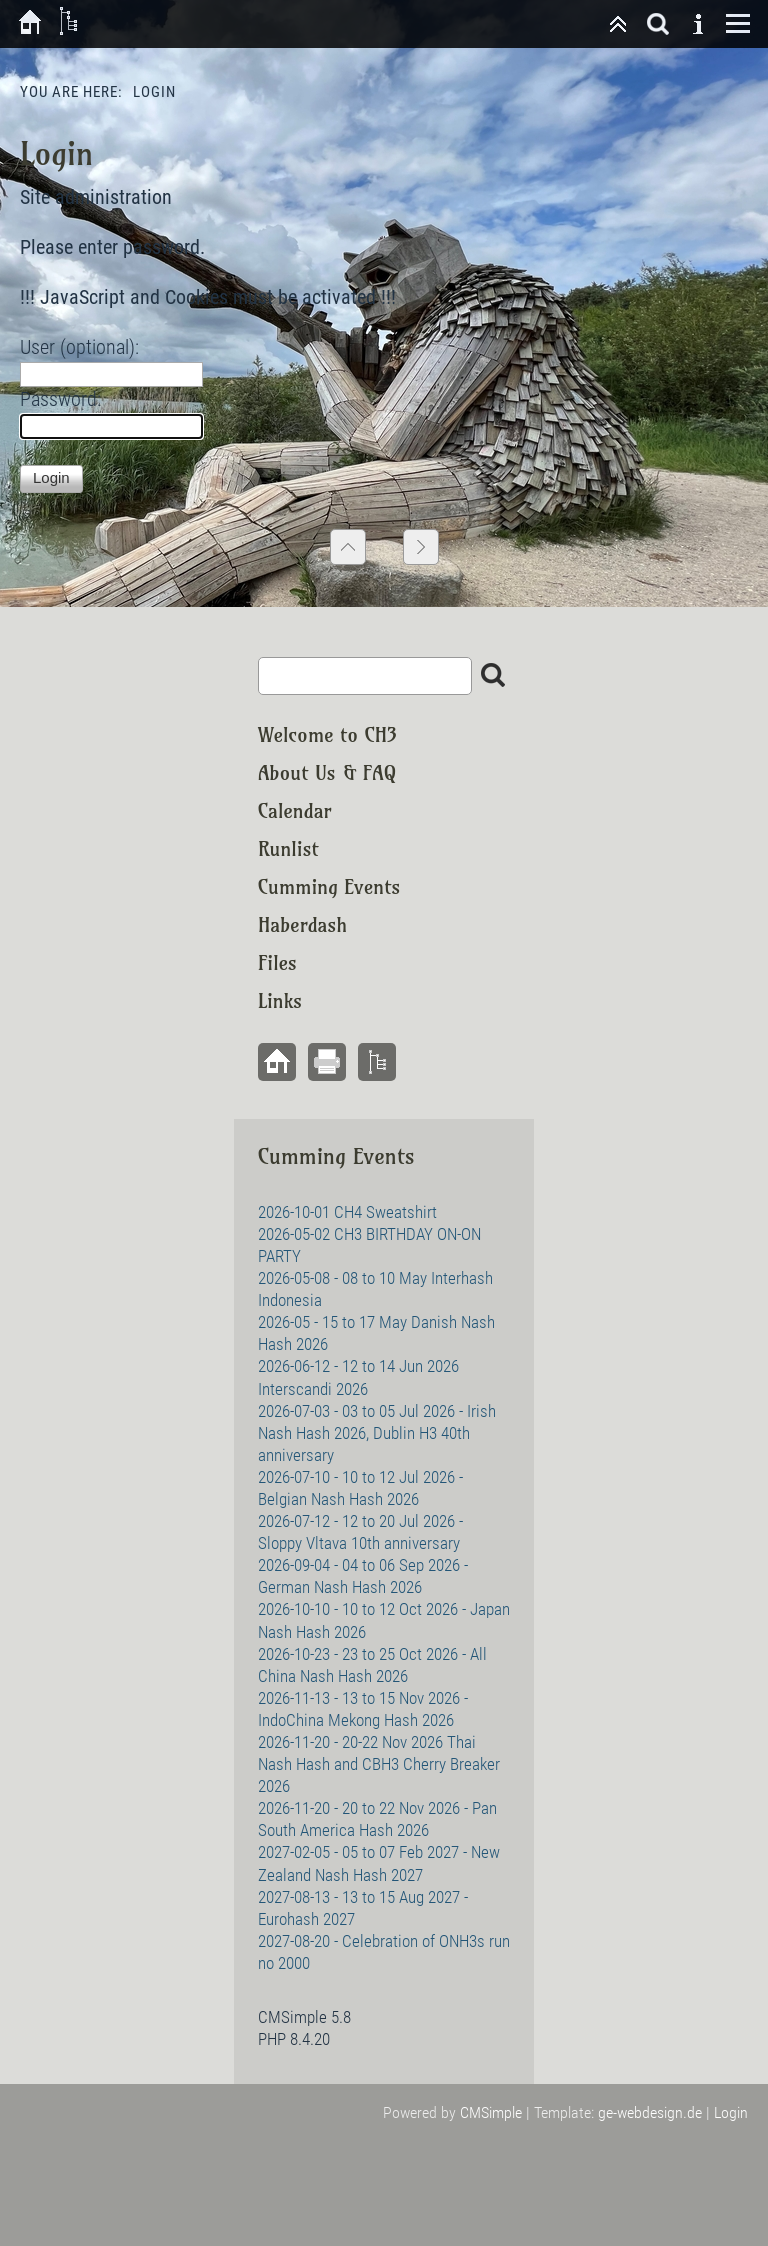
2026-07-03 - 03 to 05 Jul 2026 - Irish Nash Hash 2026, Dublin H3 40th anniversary (377, 1433)
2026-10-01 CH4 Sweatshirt (347, 1212)
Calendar (295, 810)
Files (277, 962)
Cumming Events (329, 886)
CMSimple (491, 2112)
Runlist (288, 848)
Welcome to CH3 (327, 734)
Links (280, 1000)
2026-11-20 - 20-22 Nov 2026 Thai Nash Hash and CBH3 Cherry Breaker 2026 (379, 1764)
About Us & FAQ (327, 772)
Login (731, 2112)
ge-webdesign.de (650, 2112)
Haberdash (302, 924)
